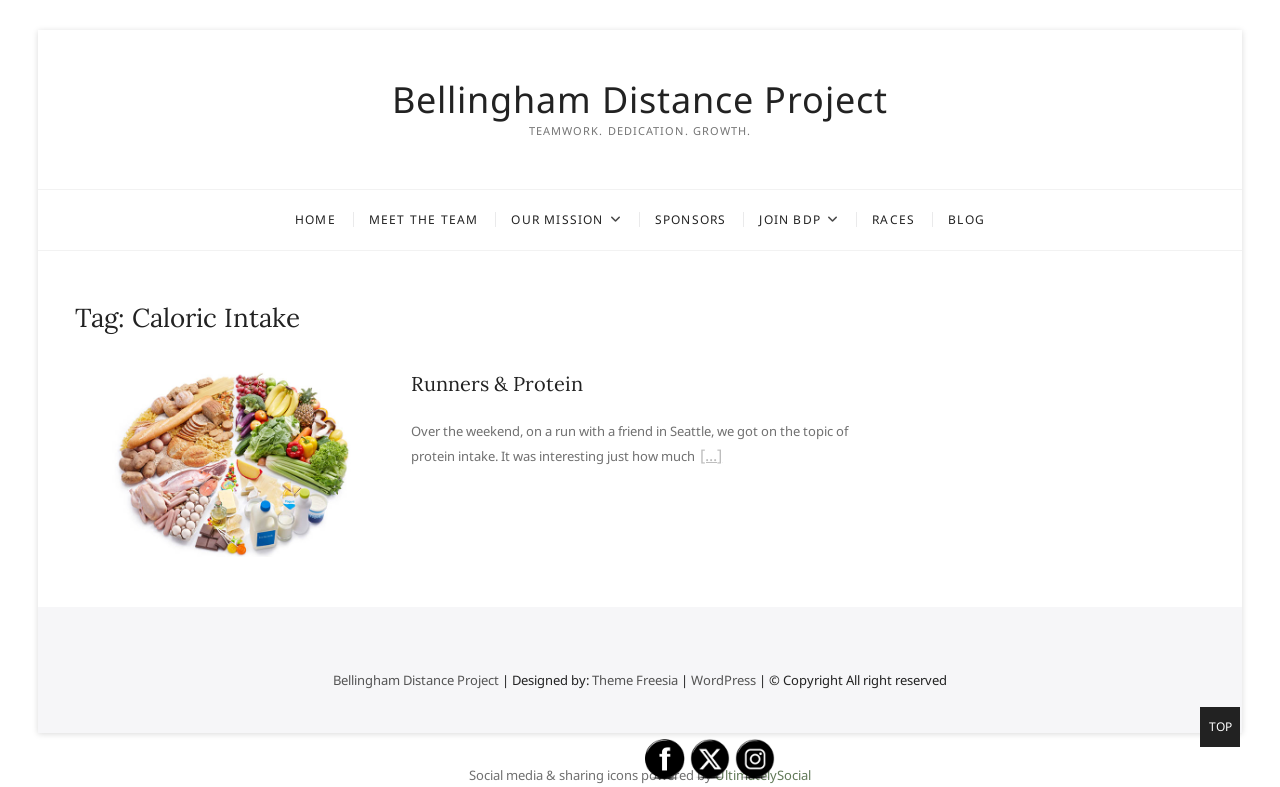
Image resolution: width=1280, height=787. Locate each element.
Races (893, 219)
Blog (966, 219)
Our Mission (557, 219)
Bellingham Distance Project (640, 100)
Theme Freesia (635, 680)
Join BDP (790, 219)
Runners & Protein (497, 383)
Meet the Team (424, 219)
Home (315, 219)
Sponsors (691, 219)
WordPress (723, 680)
